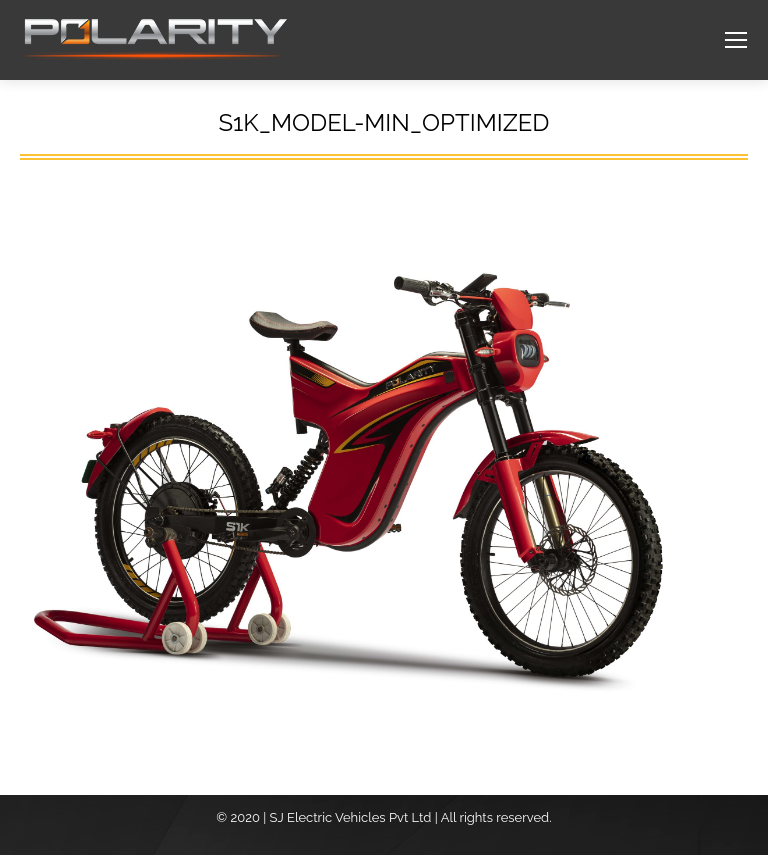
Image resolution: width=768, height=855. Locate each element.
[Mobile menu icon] (736, 40)
